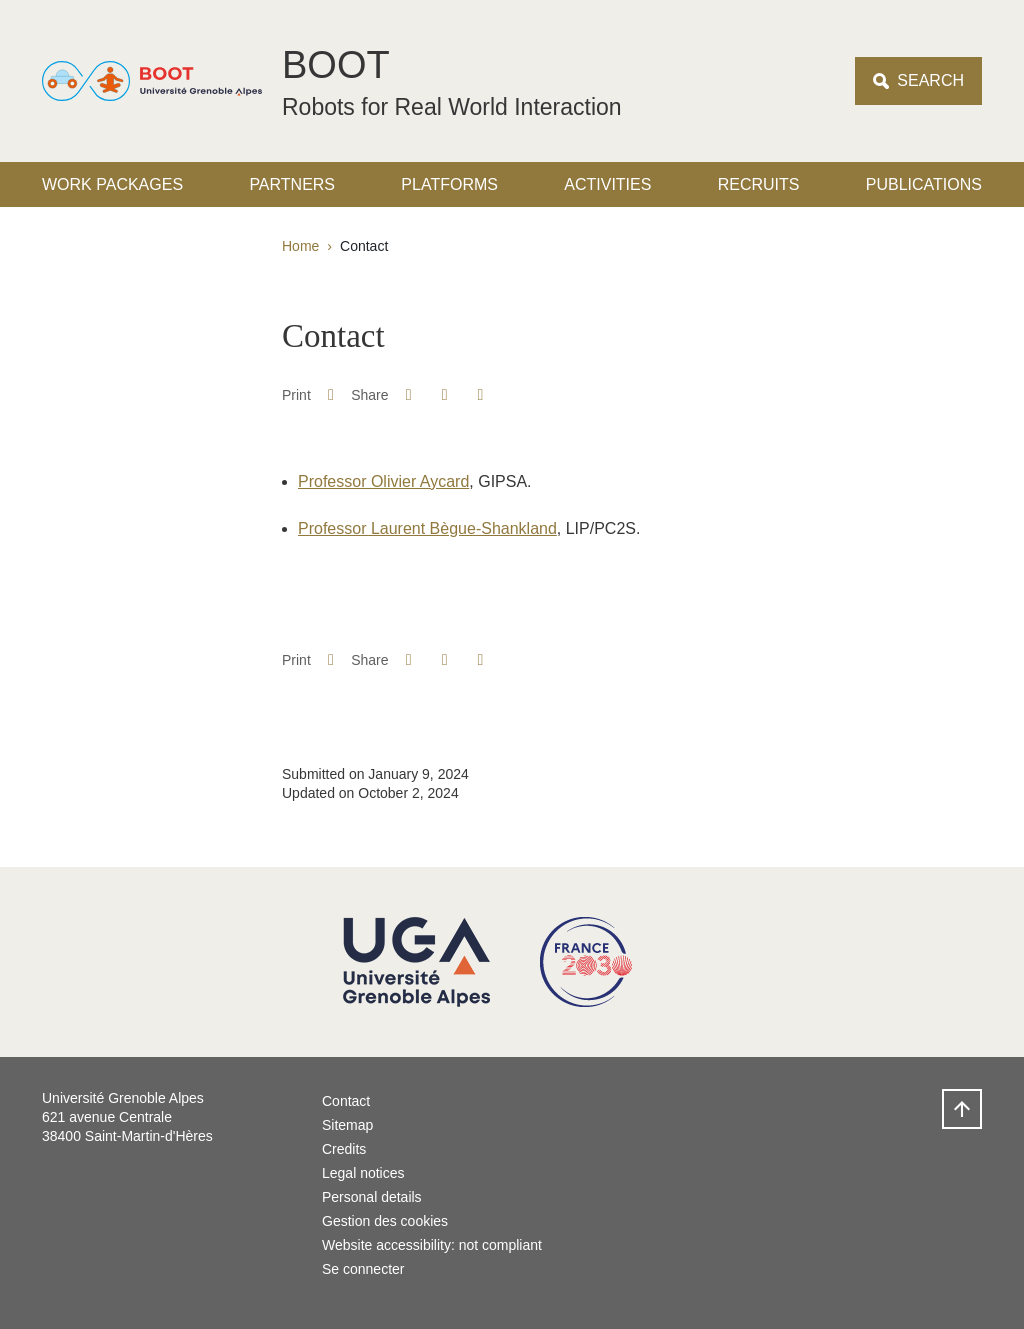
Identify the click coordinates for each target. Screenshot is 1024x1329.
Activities (607, 184)
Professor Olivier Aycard (383, 481)
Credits (344, 1149)
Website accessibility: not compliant (432, 1245)
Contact (346, 1101)
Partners (292, 184)
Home (300, 246)
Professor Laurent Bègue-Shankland (427, 528)
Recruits (759, 184)
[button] (408, 394)
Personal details (372, 1197)
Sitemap (347, 1125)
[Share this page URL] (480, 395)
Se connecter (363, 1269)
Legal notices (363, 1173)
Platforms (449, 184)
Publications (924, 184)
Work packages (112, 184)
